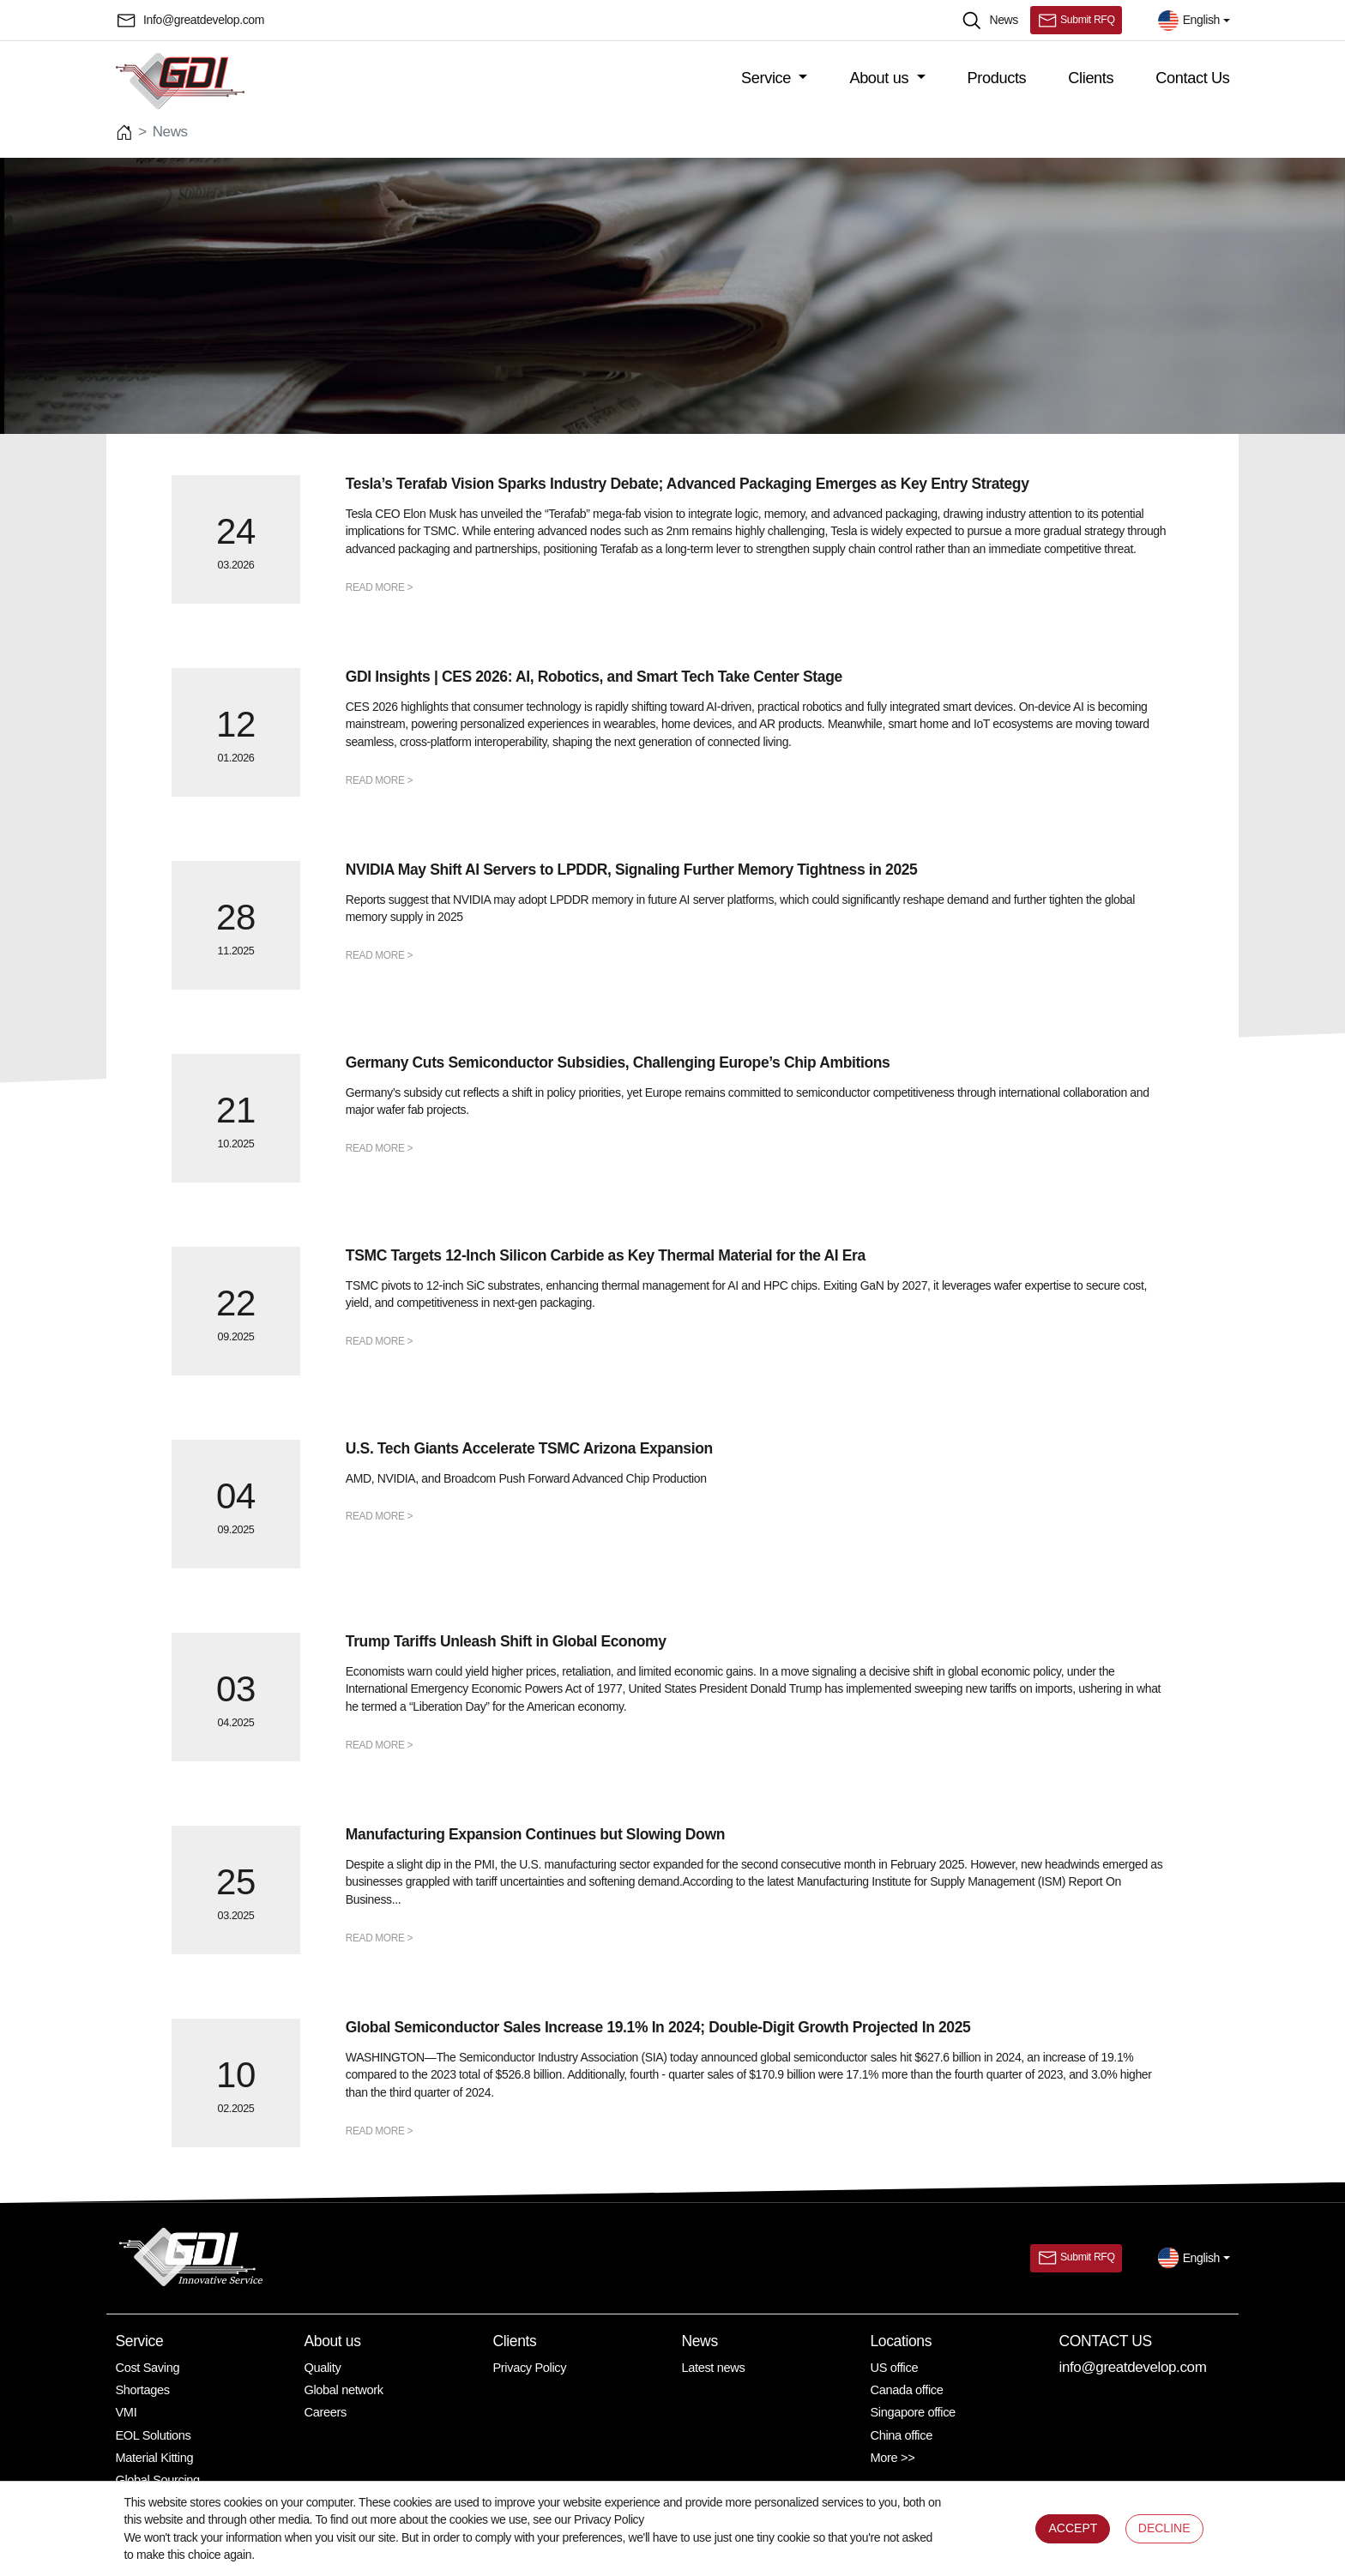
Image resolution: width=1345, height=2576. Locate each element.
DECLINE (1164, 2528)
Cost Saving (148, 2367)
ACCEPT (1072, 2528)
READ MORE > (379, 587)
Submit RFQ (1076, 20)
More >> (893, 2458)
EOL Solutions (153, 2435)
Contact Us (1192, 78)
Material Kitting (155, 2458)
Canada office (907, 2390)
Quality (323, 2367)
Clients (1090, 78)
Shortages (143, 2390)
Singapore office (913, 2412)
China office (901, 2435)
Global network (344, 2390)
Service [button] (768, 78)
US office (895, 2367)
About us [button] (880, 78)
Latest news (713, 2367)
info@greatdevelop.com (1133, 2367)
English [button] (1189, 20)
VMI (126, 2412)
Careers (326, 2412)
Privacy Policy (530, 2367)
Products (997, 78)
